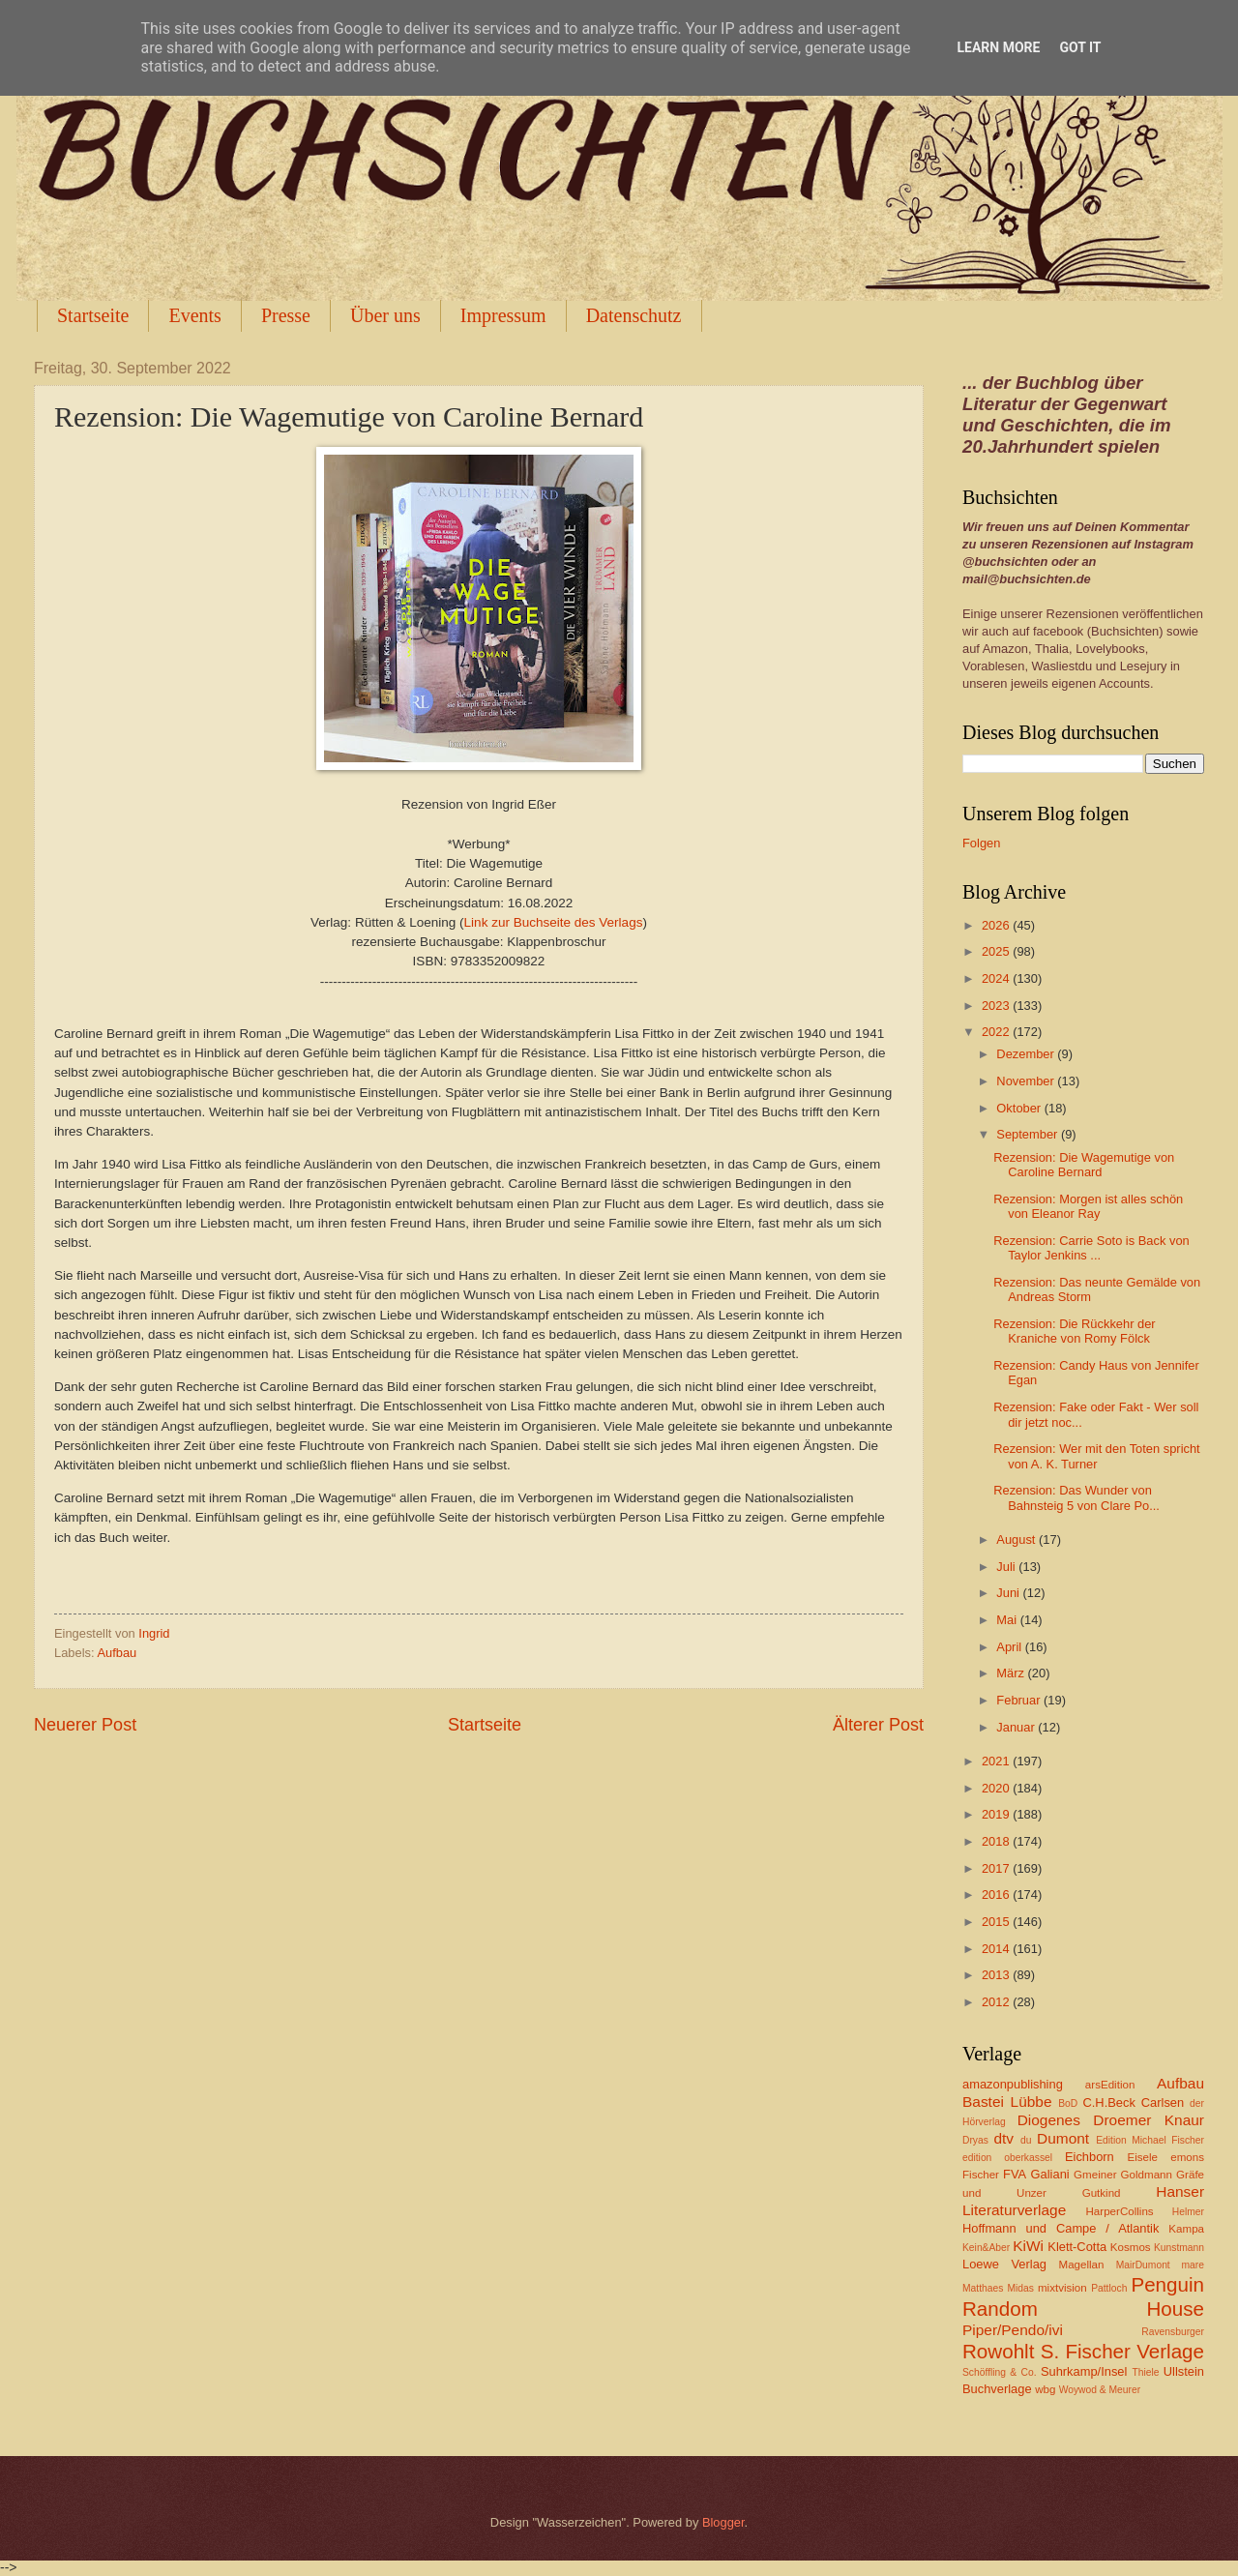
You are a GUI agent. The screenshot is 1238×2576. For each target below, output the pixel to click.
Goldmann (1146, 2174)
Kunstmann (1179, 2247)
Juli (1007, 1566)
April (1010, 1647)
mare (1193, 2265)
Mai (1007, 1620)
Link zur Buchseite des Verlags (553, 922)
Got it (1080, 47)
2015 (997, 1921)
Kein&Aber (986, 2247)
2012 (997, 2002)
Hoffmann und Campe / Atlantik (1060, 2228)
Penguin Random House (1083, 2296)
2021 (997, 1761)
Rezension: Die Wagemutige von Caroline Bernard (1083, 1164)
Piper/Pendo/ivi (1012, 2330)
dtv (1003, 2138)
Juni (1009, 1592)
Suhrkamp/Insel (1084, 2371)
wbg (1045, 2389)
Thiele (1145, 2372)
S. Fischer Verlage (1122, 2351)
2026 (997, 925)
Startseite (93, 315)
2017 (997, 1868)
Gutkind (1101, 2193)
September (1028, 1134)
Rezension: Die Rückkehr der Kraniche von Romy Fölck (1074, 1331)
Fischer (980, 2174)
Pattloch (1109, 2288)
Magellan (1081, 2264)
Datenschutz (634, 315)
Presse (285, 315)
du (1025, 2140)
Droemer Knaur (1148, 2120)
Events (194, 315)
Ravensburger (1172, 2331)
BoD (1067, 2103)
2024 (997, 978)
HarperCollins (1120, 2211)
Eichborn (1089, 2156)
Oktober (1020, 1108)
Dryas (975, 2140)
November (1026, 1081)
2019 (997, 1814)
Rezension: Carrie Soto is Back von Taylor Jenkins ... (1091, 1247)
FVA (1014, 2174)
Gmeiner (1095, 2174)
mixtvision (1062, 2288)
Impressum (503, 315)
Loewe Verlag (1004, 2264)
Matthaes (982, 2288)
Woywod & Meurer (1100, 2389)
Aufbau (116, 1652)
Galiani (1050, 2174)
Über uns (385, 315)
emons (1187, 2157)
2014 (997, 1948)
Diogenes (1048, 2120)
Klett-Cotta (1076, 2246)
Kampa (1186, 2229)
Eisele (1142, 2157)
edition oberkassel (1007, 2157)
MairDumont (1143, 2265)
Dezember (1026, 1054)
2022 (997, 1031)
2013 (997, 1975)
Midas (1020, 2288)
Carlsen (1162, 2102)
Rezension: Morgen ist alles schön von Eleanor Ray (1088, 1206)
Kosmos (1130, 2247)
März (1011, 1673)
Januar (1017, 1727)
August (1017, 1539)
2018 (997, 1841)
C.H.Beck (1108, 2102)
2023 (997, 1005)
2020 (997, 1788)
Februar (1020, 1700)
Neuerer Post (85, 1724)
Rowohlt (998, 2351)
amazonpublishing (1012, 2084)
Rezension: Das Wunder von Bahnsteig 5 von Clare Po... (1076, 1497)
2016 (997, 1894)
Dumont (1063, 2138)
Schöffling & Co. (999, 2372)
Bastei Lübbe (1007, 2101)
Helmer (1188, 2211)
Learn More (998, 47)
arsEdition (1110, 2084)
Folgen (981, 843)
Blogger (723, 2522)
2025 (997, 951)
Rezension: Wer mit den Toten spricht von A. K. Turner (1096, 1455)
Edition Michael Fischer (1150, 2140)
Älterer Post (878, 1724)
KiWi (1028, 2245)
